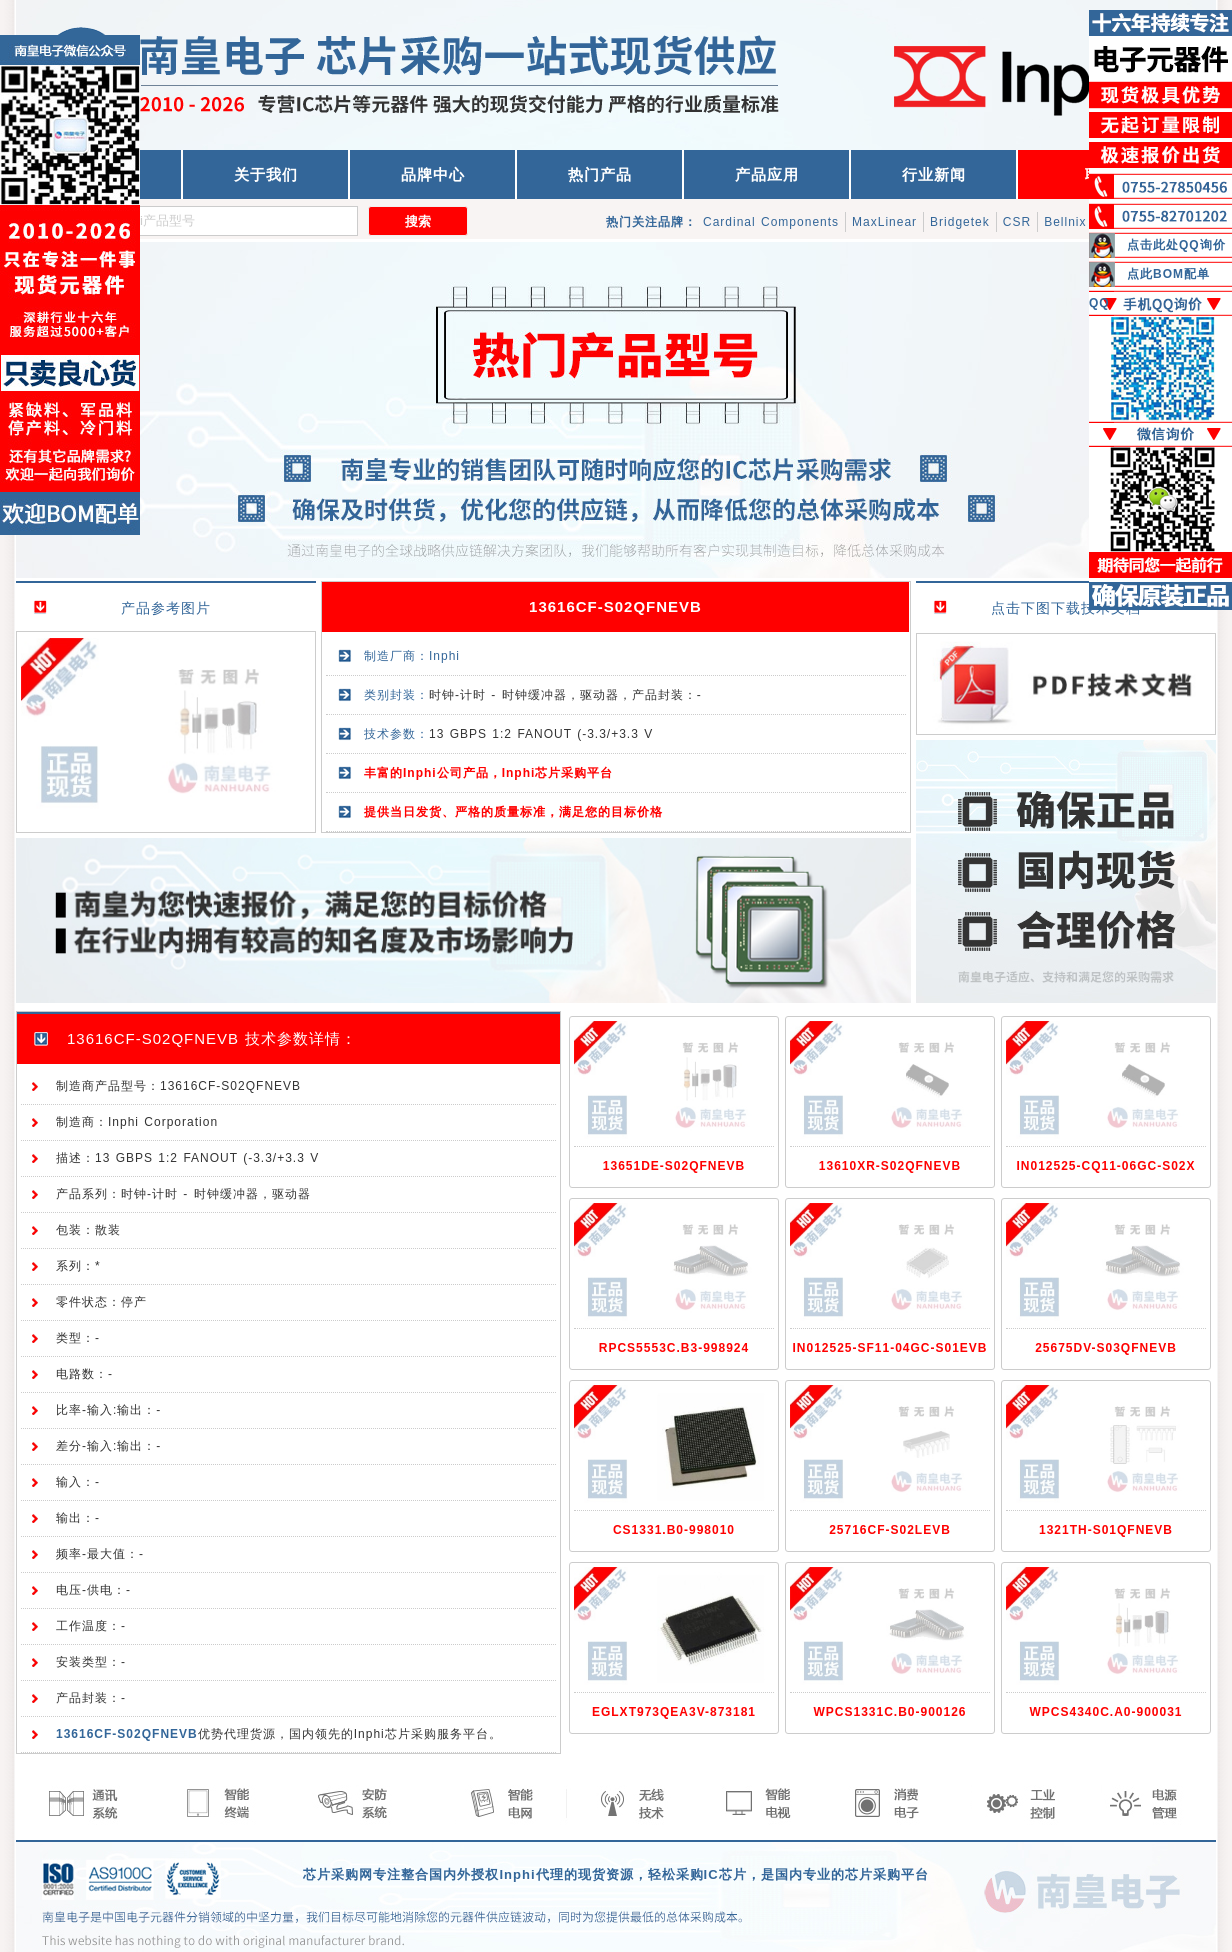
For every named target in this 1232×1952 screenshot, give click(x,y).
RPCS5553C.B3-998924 (674, 1348)
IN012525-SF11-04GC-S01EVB (889, 1348)
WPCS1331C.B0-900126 (889, 1712)
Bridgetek (960, 222)
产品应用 (767, 174)
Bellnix (1065, 222)
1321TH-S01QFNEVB (1106, 1530)
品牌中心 (433, 174)
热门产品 (600, 174)
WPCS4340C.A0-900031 (1105, 1712)
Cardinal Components (771, 222)
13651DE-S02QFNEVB (674, 1166)
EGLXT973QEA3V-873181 (674, 1712)
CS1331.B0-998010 (674, 1530)
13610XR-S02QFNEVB (890, 1166)
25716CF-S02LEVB (890, 1530)
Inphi (444, 656)
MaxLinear (884, 222)
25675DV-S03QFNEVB (1106, 1348)
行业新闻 (934, 174)
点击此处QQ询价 (1176, 245)
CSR (1017, 222)
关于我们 (266, 174)
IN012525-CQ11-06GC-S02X (1105, 1166)
